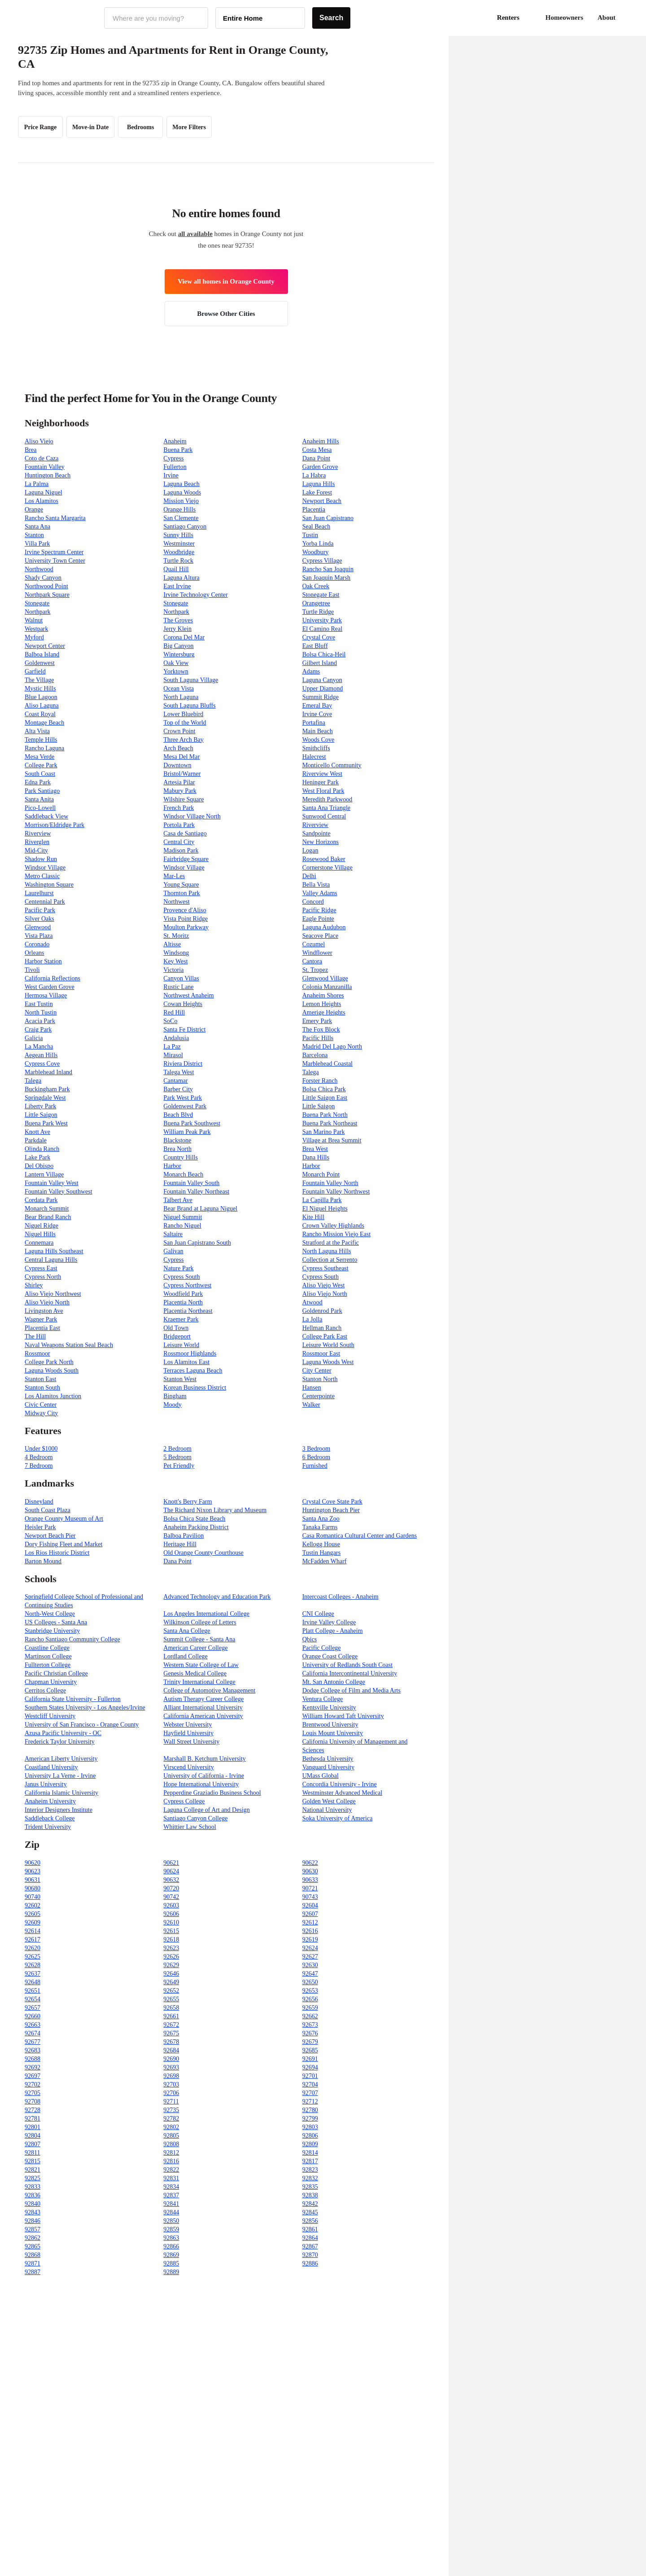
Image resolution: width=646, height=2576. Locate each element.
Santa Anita (39, 799)
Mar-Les (174, 876)
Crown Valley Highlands (333, 1225)
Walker (311, 1404)
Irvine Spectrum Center (54, 552)
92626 (171, 1956)
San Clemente (180, 518)
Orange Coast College (330, 1656)
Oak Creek (315, 586)
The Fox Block (321, 1029)
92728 (32, 2110)
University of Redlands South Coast (347, 1665)
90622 (310, 1862)
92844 (171, 2212)
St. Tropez (315, 970)
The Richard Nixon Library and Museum (214, 1510)
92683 (32, 2050)
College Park (41, 765)
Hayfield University (188, 1733)
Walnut (34, 620)
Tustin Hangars (321, 1552)
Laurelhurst (39, 893)
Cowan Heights (182, 1004)
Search (331, 18)
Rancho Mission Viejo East (336, 1234)
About (606, 17)
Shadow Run (41, 859)
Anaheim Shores (323, 995)
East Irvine (177, 586)
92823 (310, 2169)
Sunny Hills (178, 535)
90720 (171, 1888)
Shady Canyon (43, 577)
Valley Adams (319, 893)
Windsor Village (45, 867)
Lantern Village (44, 1174)
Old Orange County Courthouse (203, 1552)
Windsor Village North (191, 816)
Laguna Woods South (52, 1370)
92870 (310, 2255)
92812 (171, 2152)
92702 (32, 2084)
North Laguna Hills (326, 1251)
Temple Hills (41, 739)
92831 (171, 2178)
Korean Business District (194, 1387)
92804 (32, 2135)
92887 (32, 2272)
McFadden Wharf (324, 1561)
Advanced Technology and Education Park (217, 1596)
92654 (32, 1999)
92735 (171, 2110)
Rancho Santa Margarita (55, 518)
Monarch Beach (183, 1174)
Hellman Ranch (321, 1328)
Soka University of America (337, 1818)
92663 (32, 2024)
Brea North (177, 1149)
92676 (310, 2033)
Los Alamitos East (186, 1362)
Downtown (177, 765)
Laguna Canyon (322, 680)
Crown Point (179, 731)
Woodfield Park (183, 1293)
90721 (310, 1888)
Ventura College (322, 1699)
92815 (32, 2161)
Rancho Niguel (182, 1225)
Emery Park (317, 1021)
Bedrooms (140, 127)
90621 (171, 1862)
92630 (310, 1965)
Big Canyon (178, 646)
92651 (32, 1990)
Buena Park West (46, 1123)
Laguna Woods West (328, 1362)
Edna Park (38, 782)
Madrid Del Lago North (332, 1046)
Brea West (315, 1149)
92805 (171, 2135)
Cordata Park (41, 1200)
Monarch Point (321, 1174)
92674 (32, 2033)
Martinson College (48, 1656)
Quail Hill (175, 569)
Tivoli (32, 970)
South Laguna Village (190, 680)
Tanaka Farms (320, 1527)
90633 (310, 1879)
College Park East (324, 1336)
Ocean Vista (178, 688)
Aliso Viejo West (323, 1285)
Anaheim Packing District (195, 1527)
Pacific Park (40, 910)
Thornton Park (181, 893)
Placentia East (42, 1328)
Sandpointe (316, 833)
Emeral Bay (317, 705)
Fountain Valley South (191, 1183)
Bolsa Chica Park (324, 1089)
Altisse (172, 944)
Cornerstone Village (327, 867)
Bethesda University (328, 1758)
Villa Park (37, 543)
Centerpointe (318, 1396)
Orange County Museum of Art (64, 1518)
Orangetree (316, 603)
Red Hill (174, 1012)
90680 (32, 1888)
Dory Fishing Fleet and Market (63, 1544)
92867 (310, 2246)
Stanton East (40, 1379)
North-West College (50, 1613)
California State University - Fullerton (73, 1699)
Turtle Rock (178, 560)
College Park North (49, 1362)
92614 (32, 1931)
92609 (32, 1922)
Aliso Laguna (42, 705)
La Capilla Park (322, 1200)
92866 (171, 2246)
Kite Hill (313, 1217)
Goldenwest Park (184, 1106)
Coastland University (51, 1767)
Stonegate (37, 603)
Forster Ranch (320, 1080)
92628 (32, 1965)
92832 (310, 2178)
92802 (171, 2127)
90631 (32, 1879)
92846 (32, 2220)
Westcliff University (50, 1716)
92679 (310, 2041)
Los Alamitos (41, 501)
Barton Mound (43, 1561)
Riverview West (322, 773)
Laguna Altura (181, 577)
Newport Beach (321, 501)
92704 (310, 2084)
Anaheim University (50, 1801)
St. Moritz (176, 935)
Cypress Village (322, 560)
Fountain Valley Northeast (196, 1191)
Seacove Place (320, 935)
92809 (310, 2144)
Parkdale (36, 1140)
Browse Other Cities (226, 313)
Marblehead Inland (48, 1072)
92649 (171, 1982)
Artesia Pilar (179, 782)
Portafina (313, 722)
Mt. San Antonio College (333, 1682)
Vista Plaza (39, 935)
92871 (32, 2263)
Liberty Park (40, 1106)
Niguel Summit (182, 1217)
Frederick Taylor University (60, 1741)
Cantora (312, 961)
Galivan (173, 1251)
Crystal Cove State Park (332, 1501)
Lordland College (185, 1656)
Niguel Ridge (41, 1225)
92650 (310, 1982)
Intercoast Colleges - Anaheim (340, 1596)
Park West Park (182, 1097)
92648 (32, 1982)
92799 (310, 2118)
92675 (171, 2033)
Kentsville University (329, 1707)
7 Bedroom (39, 1465)
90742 (171, 1897)
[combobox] (156, 18)
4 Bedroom (39, 1457)
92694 (310, 2067)
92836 (32, 2195)
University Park (322, 620)
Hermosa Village (46, 995)
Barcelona (315, 1055)
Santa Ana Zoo (321, 1518)
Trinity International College (199, 1682)
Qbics (309, 1639)
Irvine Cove (317, 714)
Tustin (310, 535)
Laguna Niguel (43, 492)
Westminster (179, 543)
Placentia (313, 509)
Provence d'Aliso (184, 910)
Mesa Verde (39, 756)
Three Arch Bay (183, 739)
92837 (171, 2195)
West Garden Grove (49, 987)
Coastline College (47, 1647)
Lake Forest (317, 492)
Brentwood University (330, 1724)
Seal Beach (316, 526)
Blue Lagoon (41, 697)
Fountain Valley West (52, 1183)
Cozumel (313, 944)
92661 (171, 2016)
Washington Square (49, 884)
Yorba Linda (318, 543)
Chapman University (51, 1682)
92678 (171, 2041)
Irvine (170, 475)
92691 (310, 2059)
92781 (32, 2118)
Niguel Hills (40, 1234)
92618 (171, 1939)
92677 (32, 2041)
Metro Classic (42, 876)
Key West (175, 961)
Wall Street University (191, 1741)
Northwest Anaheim (188, 995)
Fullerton (174, 467)
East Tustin (39, 1004)
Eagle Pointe (318, 918)
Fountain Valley (45, 467)
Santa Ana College (186, 1630)
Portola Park (179, 825)
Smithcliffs (316, 748)
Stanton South (42, 1387)
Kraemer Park (180, 1319)
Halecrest (314, 756)
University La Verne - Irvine (60, 1775)
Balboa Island (42, 654)
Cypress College (184, 1801)
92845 (310, 2212)
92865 (32, 2246)
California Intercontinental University (349, 1673)
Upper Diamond (322, 688)
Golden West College (329, 1801)
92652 (171, 1990)
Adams (311, 671)
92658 (171, 2007)
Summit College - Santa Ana (199, 1639)
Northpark (38, 611)
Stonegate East (321, 594)
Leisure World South (328, 1345)
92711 (171, 2101)
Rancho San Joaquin (328, 569)
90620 (32, 1862)
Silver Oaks (39, 918)
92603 (171, 1905)
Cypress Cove (42, 1063)
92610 (171, 1922)
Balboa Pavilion (183, 1535)
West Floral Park (323, 790)
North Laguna (180, 697)
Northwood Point (46, 586)
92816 (171, 2161)
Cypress (173, 458)
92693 (171, 2067)
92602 (32, 1905)
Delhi (309, 876)
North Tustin (41, 1012)
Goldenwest (40, 663)
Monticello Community (332, 765)
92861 (310, 2229)
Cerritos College (45, 1690)
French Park (178, 808)
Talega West (178, 1072)
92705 (32, 2093)
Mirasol (173, 1055)
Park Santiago (42, 790)
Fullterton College (47, 1665)
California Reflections (52, 978)
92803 (310, 2127)
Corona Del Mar (184, 637)
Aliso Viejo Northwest (53, 1293)
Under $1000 (41, 1448)
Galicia (34, 1038)
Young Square (181, 884)
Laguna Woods (182, 492)
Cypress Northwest (187, 1285)
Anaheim (174, 441)
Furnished (314, 1465)
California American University (203, 1716)
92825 (32, 2178)
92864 (310, 2238)
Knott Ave (37, 1131)
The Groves (178, 620)
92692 (32, 2067)
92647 (310, 1973)
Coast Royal (40, 714)
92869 (171, 2255)
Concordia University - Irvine (339, 1784)
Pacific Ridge (319, 910)
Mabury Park (179, 790)
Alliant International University (203, 1707)
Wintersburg (178, 654)
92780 (310, 2110)
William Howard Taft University (343, 1716)
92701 (310, 2076)
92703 (171, 2084)
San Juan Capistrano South (197, 1242)
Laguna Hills (318, 484)
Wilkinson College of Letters (199, 1622)
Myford (34, 637)
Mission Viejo (181, 501)
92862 (32, 2238)
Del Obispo (39, 1166)
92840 (32, 2203)
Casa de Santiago (184, 833)
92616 (310, 1931)
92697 (32, 2076)
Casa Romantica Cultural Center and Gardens (359, 1535)
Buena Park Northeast (330, 1123)
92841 (171, 2203)
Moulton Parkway (186, 927)
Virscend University (188, 1767)
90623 (32, 1871)
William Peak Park (186, 1131)
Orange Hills (179, 509)
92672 (171, 2024)
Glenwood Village (325, 978)
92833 (32, 2186)
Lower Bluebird (183, 714)
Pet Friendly (178, 1465)
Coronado (37, 944)
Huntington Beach (47, 475)
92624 (310, 1948)
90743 (310, 1897)
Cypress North (43, 1276)
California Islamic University (61, 1792)
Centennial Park (45, 901)
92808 (171, 2144)
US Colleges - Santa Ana (56, 1622)
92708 (32, 2101)
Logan (310, 850)
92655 (171, 1999)
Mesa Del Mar (181, 756)
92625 (32, 1956)
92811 (32, 2152)
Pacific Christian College (56, 1673)
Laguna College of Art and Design (206, 1809)
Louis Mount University (332, 1733)
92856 (310, 2220)
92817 (310, 2161)
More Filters (189, 127)
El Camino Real (322, 628)
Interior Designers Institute (58, 1809)
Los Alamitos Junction (53, 1396)
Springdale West (45, 1097)
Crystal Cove (319, 637)
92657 (32, 2007)
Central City (178, 842)
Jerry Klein (177, 628)
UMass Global (320, 1775)
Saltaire (173, 1234)
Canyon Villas (181, 978)
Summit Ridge (320, 697)
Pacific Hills (318, 1038)
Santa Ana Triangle (326, 808)
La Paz (171, 1046)
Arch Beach (178, 748)
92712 (310, 2101)
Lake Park (37, 1157)
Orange (34, 509)
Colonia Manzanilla (327, 987)
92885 (171, 2263)
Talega (310, 1072)
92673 (310, 2024)
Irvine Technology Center (195, 594)
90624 (171, 1871)
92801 (32, 2127)
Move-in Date (90, 127)
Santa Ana (37, 526)
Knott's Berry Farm (187, 1501)
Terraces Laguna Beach (192, 1370)
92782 (171, 2118)
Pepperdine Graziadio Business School (212, 1792)
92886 (310, 2263)
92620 (32, 1948)
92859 (171, 2229)
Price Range (40, 127)
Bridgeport (177, 1336)
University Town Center (55, 560)
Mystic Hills (40, 688)
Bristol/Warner (182, 773)
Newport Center (45, 646)
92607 (310, 1914)
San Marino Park (323, 1131)
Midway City (41, 1413)
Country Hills (180, 1157)
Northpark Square (47, 594)
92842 (310, 2203)
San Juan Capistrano (328, 518)
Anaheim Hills (320, 441)
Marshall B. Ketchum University (204, 1758)
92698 (171, 2076)
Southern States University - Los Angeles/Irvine (85, 1707)
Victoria (173, 970)
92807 (32, 2144)
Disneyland (39, 1501)
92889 (171, 2272)
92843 (32, 2212)
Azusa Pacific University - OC (63, 1733)
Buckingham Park (47, 1089)
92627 (310, 1956)
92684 (171, 2050)
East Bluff (315, 646)
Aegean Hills (41, 1055)
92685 (310, 2050)
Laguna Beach (181, 484)
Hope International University (201, 1784)
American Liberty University (61, 1758)
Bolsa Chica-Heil (324, 654)
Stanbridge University (52, 1630)
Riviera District (182, 1063)
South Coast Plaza (47, 1510)
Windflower (317, 952)
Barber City (178, 1089)
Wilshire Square (183, 799)
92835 (310, 2186)
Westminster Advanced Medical (342, 1792)
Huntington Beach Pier (331, 1510)
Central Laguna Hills (51, 1259)
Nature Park (178, 1268)
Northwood (39, 569)
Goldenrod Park (322, 1311)
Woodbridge (178, 552)
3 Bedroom (316, 1448)
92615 (171, 1931)
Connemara (39, 1242)
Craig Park (38, 1029)
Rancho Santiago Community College (72, 1639)
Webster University (187, 1724)
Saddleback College (50, 1818)
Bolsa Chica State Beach (194, 1518)
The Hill (35, 1336)
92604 (310, 1905)
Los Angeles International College (206, 1613)
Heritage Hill (179, 1544)
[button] (628, 18)
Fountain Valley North (330, 1183)
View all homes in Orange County (226, 281)
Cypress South (181, 1276)
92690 (171, 2059)
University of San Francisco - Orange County (82, 1724)
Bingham (174, 1396)
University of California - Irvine (203, 1775)
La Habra (314, 475)
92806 (310, 2135)
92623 (171, 1948)
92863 (171, 2238)
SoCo (170, 1021)
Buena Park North (325, 1114)
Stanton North (320, 1379)
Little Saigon (318, 1106)
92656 (310, 1999)
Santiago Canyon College (195, 1818)
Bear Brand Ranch (48, 1217)
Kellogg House (321, 1544)
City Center (317, 1370)
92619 (310, 1939)
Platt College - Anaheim (332, 1630)
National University (327, 1809)
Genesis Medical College (195, 1673)
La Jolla (312, 1319)
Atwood (312, 1302)
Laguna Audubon (324, 927)
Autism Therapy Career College (203, 1699)
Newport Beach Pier (50, 1535)
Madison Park (180, 850)
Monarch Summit (47, 1208)
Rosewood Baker (323, 859)
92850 (171, 2220)
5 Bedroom (177, 1457)
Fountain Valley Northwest (336, 1191)
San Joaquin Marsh (326, 577)
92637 (32, 1973)
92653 (310, 1990)
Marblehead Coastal (327, 1063)
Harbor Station (43, 961)
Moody (172, 1404)
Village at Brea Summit (332, 1140)
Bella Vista (316, 884)
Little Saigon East (324, 1097)
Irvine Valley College (329, 1622)
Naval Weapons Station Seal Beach (69, 1345)
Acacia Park (40, 1021)
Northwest (176, 901)
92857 (32, 2229)
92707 (310, 2093)
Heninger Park (320, 782)
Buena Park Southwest (191, 1123)
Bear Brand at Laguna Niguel (200, 1208)
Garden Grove (320, 467)
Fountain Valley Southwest (58, 1191)
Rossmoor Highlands (189, 1353)
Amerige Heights (323, 1012)
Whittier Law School (189, 1827)
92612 (310, 1922)
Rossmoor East (321, 1353)
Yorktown (175, 671)
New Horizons (320, 842)
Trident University (48, 1827)
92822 (171, 2169)
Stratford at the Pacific (330, 1242)
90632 (171, 1879)
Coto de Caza (41, 458)
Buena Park (177, 449)
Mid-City (36, 850)
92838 (310, 2195)
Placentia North (182, 1302)
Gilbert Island (319, 663)
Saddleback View (46, 816)
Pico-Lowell (40, 808)
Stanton (34, 535)
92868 (32, 2255)
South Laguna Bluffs (189, 705)
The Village (39, 680)
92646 (171, 1973)
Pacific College (321, 1647)
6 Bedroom (316, 1457)
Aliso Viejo (39, 441)
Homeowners (564, 17)
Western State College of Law (201, 1665)
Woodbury (315, 552)
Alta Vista (37, 731)
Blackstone (177, 1140)
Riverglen (37, 842)
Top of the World (184, 722)
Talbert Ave (177, 1200)
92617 (32, 1939)
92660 (32, 2016)
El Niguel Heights (325, 1208)
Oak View (175, 663)
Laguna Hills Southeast (54, 1251)
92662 (310, 2016)
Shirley (34, 1285)
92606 (171, 1914)
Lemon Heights (321, 1004)
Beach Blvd (178, 1114)
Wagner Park (41, 1319)
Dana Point (316, 458)
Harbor (172, 1166)
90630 (310, 1871)
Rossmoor (37, 1353)
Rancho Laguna (44, 748)
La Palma (36, 484)
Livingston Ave (44, 1311)
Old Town (175, 1328)
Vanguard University (328, 1767)
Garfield (35, 671)
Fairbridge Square (186, 859)
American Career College (195, 1647)
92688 (32, 2059)
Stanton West (179, 1379)
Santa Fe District (184, 1029)
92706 (171, 2093)
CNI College (318, 1613)
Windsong (176, 952)
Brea (30, 449)
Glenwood (38, 927)
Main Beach (317, 731)
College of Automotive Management (209, 1690)
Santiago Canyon (184, 526)
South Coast (40, 773)
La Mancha (39, 1046)
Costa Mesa (317, 449)
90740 (32, 1897)
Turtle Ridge (318, 611)
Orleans (34, 952)
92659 (310, 2007)
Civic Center (41, 1404)
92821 (32, 2169)
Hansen (311, 1387)
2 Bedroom (177, 1448)
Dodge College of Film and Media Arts (351, 1690)
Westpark (36, 628)
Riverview (315, 825)
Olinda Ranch (42, 1149)
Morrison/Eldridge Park (54, 825)
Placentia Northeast (187, 1311)
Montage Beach (44, 722)
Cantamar (175, 1080)
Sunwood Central (324, 816)
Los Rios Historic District (57, 1552)
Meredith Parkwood (327, 799)
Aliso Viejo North (324, 1293)
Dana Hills (315, 1157)
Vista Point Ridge (185, 918)
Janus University (46, 1784)
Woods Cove (318, 739)
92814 (310, 2152)
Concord (313, 901)
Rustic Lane (178, 987)
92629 (171, 1965)
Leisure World (181, 1345)
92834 (171, 2186)
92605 (32, 1914)
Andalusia (176, 1038)
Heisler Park (40, 1527)
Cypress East (41, 1268)
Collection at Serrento (330, 1259)
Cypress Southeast (325, 1268)
